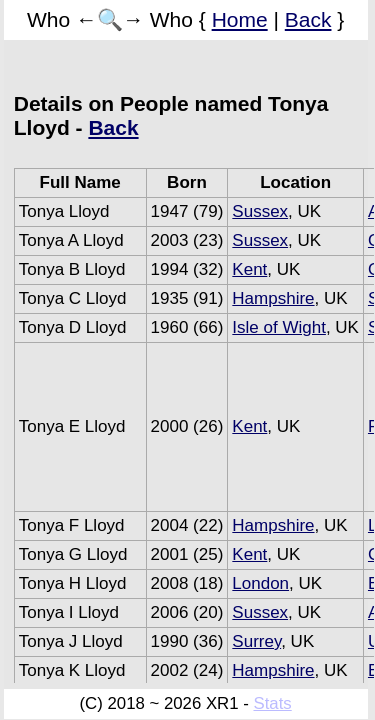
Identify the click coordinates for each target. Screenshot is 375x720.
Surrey (256, 641)
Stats (272, 703)
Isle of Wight (279, 327)
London (260, 583)
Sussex (260, 211)
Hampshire (273, 298)
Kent (249, 269)
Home (240, 19)
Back (308, 19)
